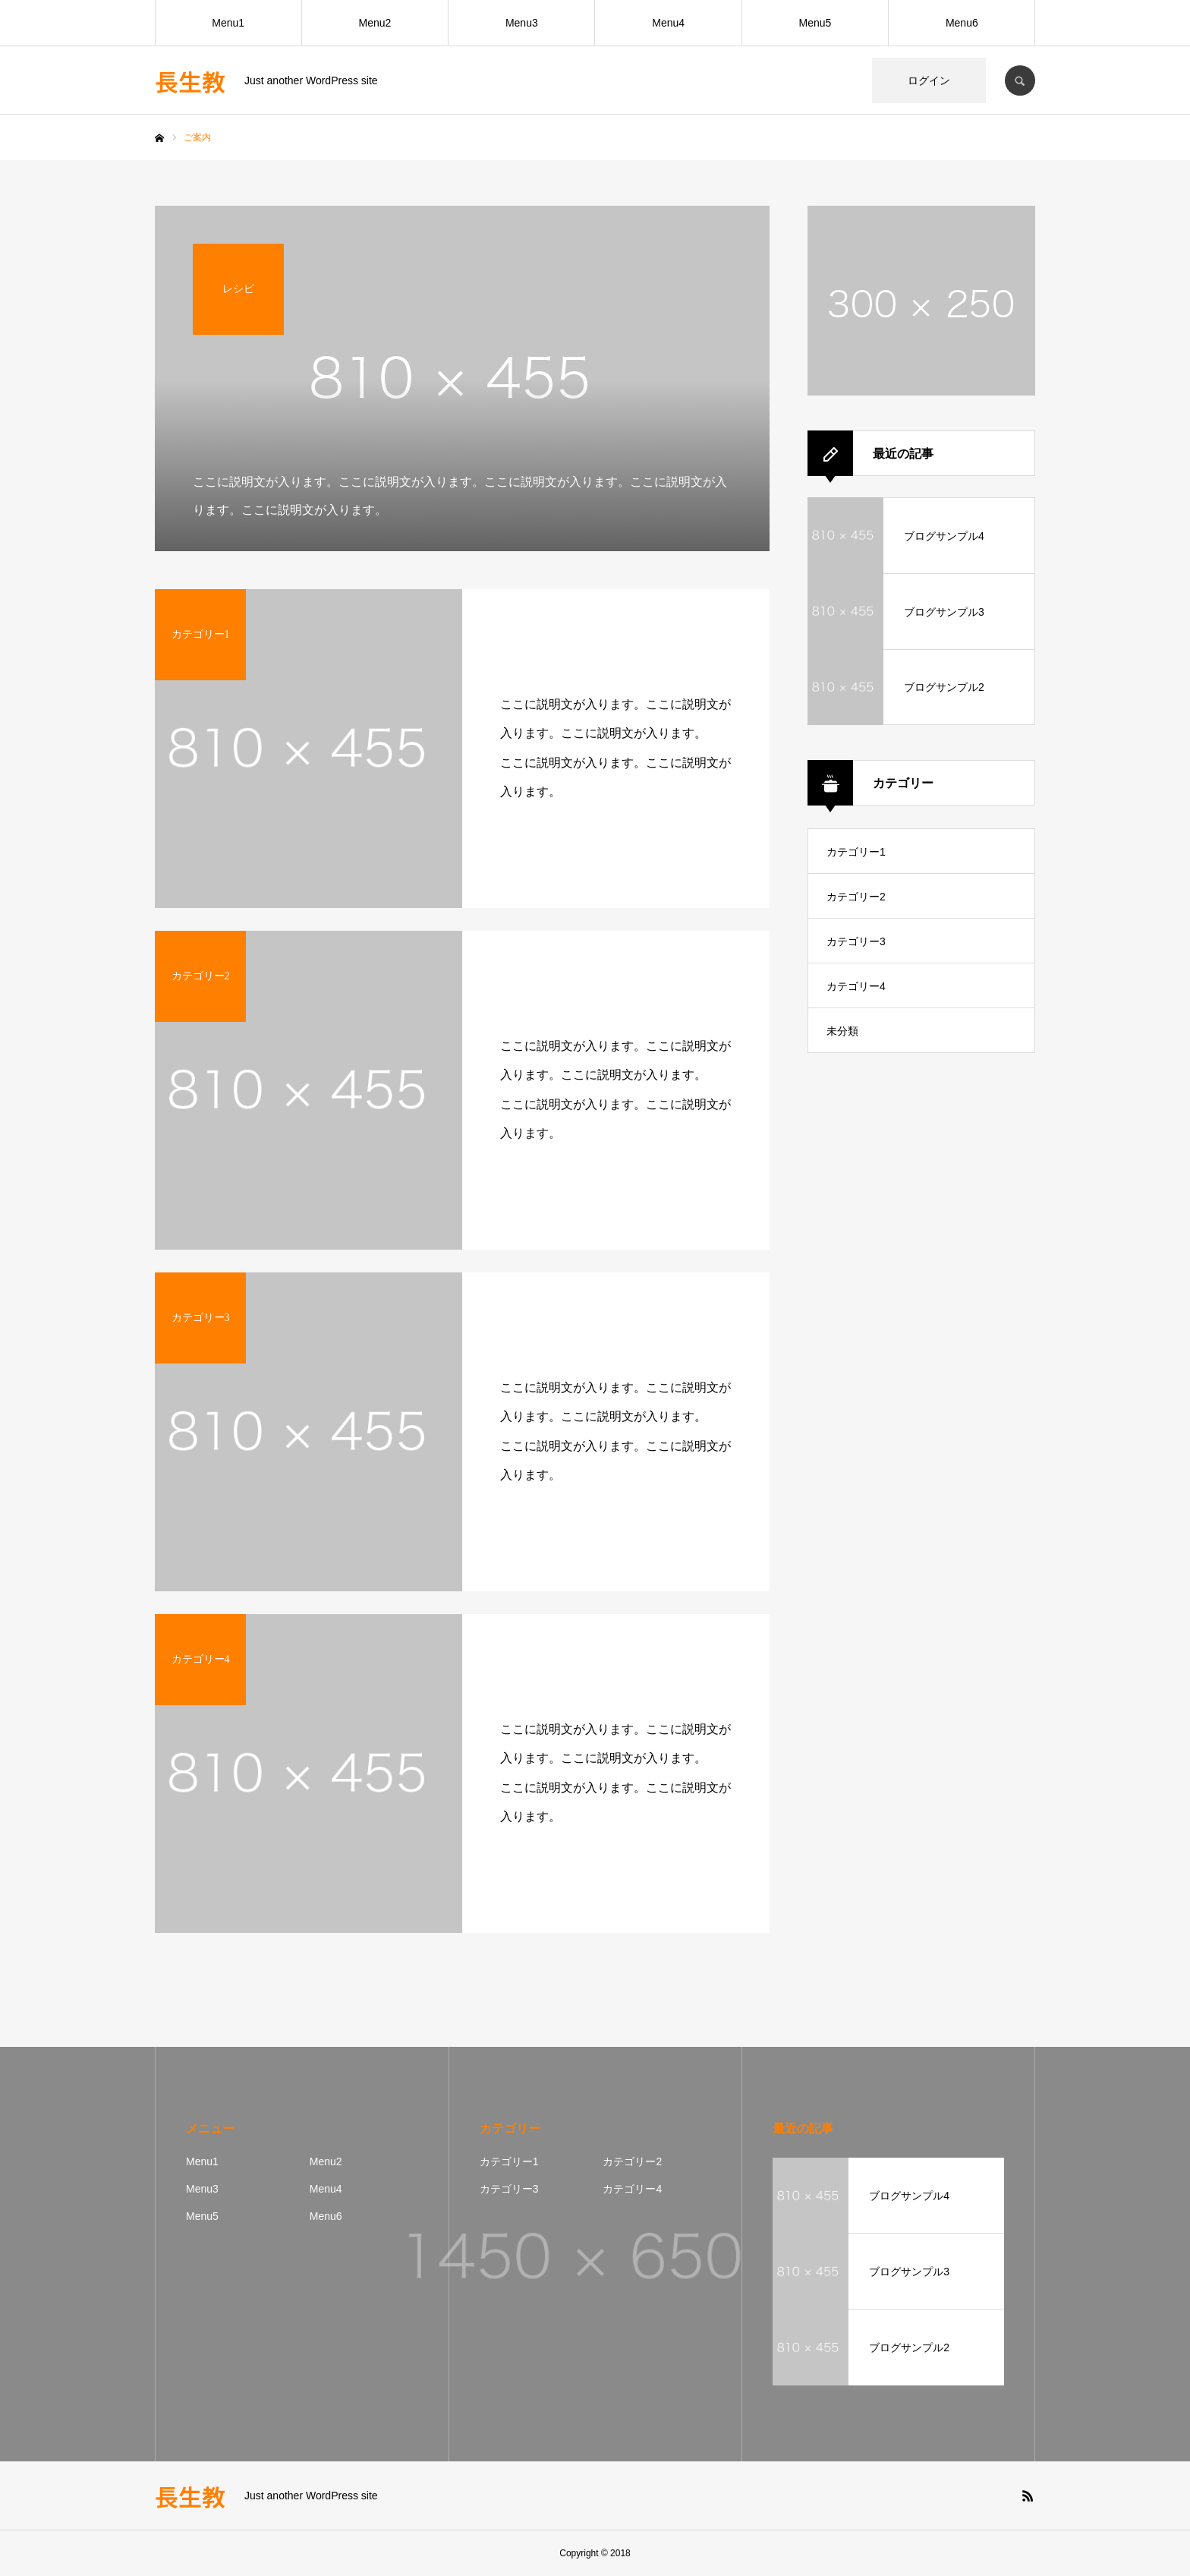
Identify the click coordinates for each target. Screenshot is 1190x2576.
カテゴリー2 (856, 897)
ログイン (929, 80)
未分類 (842, 1031)
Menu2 (375, 23)
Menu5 (815, 23)
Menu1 (228, 23)
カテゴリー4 (856, 986)
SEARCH (1020, 80)
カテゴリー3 (856, 941)
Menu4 (668, 23)
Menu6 (962, 23)
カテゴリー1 (856, 852)
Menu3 (521, 23)
